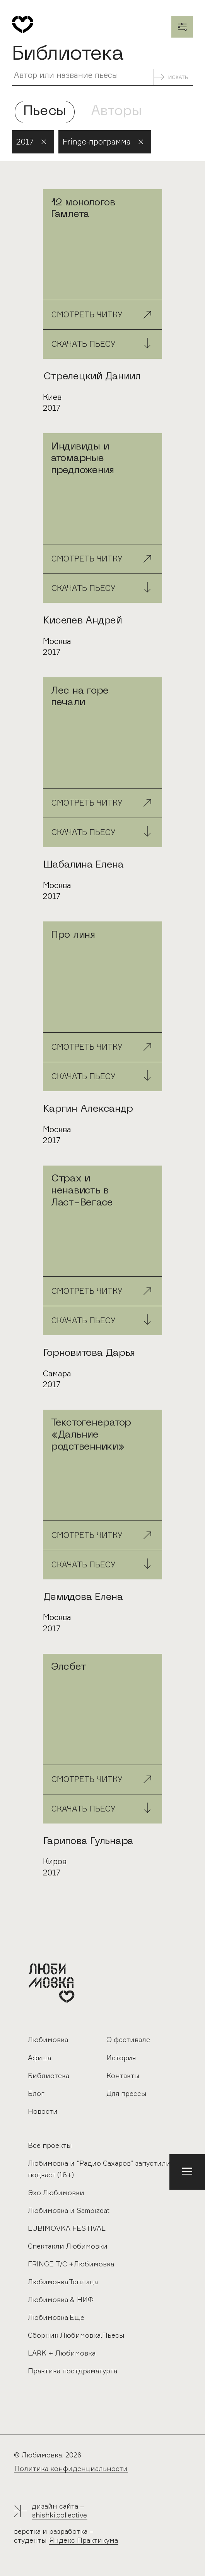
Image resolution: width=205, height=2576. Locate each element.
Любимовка (48, 2039)
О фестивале (128, 2039)
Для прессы (126, 2093)
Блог (36, 2093)
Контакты (123, 2075)
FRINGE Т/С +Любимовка (71, 2263)
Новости (43, 2111)
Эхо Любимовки (56, 2192)
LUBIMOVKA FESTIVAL (67, 2228)
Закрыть (182, 27)
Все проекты (50, 2145)
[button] (187, 2172)
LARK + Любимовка (62, 2353)
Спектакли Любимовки (68, 2246)
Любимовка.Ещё (56, 2317)
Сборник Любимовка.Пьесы (76, 2335)
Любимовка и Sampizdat (68, 2210)
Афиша (39, 2057)
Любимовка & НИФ (61, 2299)
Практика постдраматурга (72, 2370)
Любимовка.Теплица (63, 2281)
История (121, 2057)
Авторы (116, 111)
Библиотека (48, 2075)
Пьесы (44, 111)
